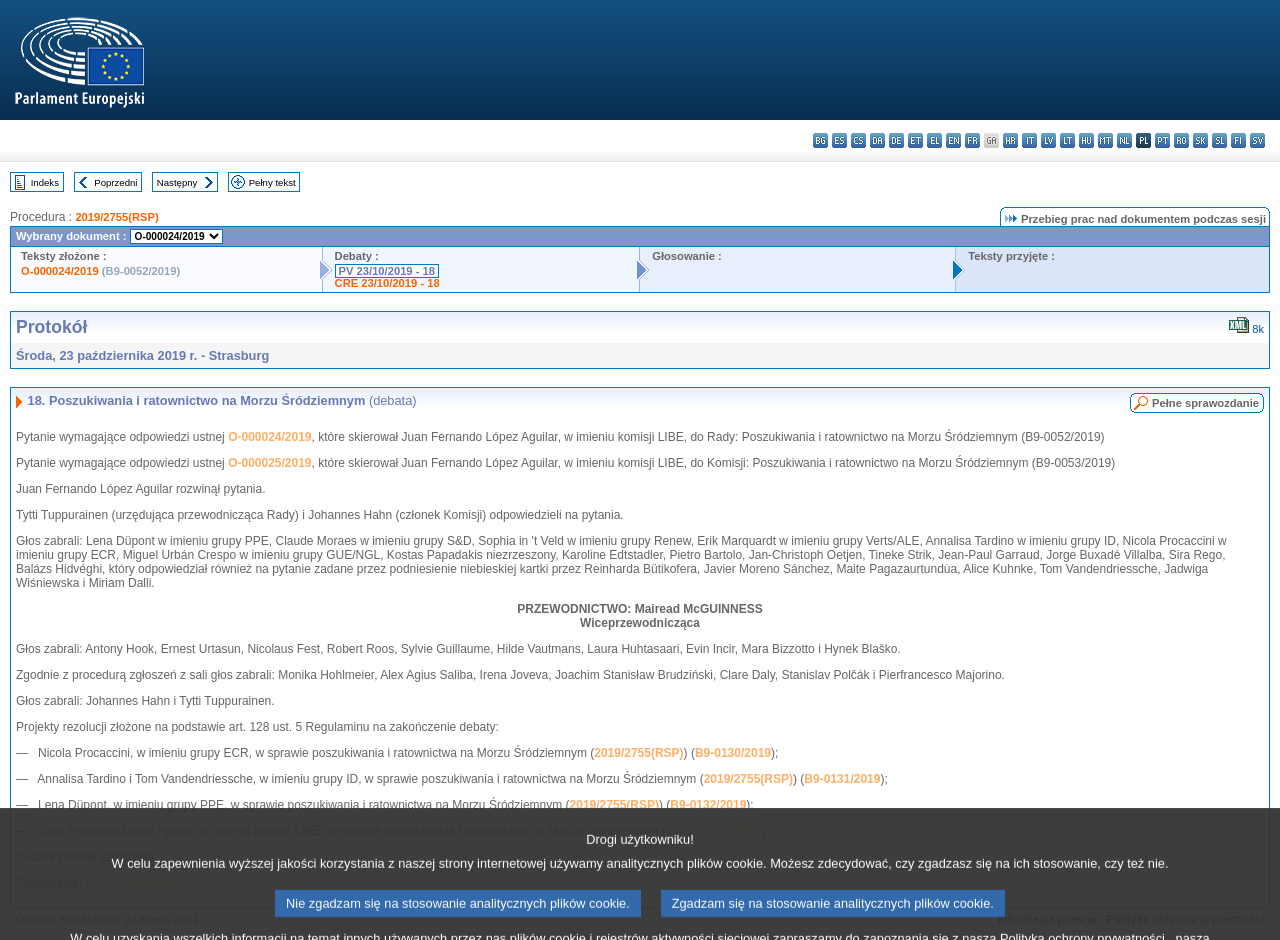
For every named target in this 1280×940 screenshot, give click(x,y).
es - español (839, 140)
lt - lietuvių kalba (1067, 140)
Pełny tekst (272, 182)
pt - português (1162, 140)
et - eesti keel (915, 140)
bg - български (820, 140)
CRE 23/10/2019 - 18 (387, 283)
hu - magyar (1086, 140)
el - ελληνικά (934, 140)
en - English (953, 140)
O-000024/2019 (60, 271)
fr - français (972, 140)
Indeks (45, 182)
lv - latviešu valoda (1048, 140)
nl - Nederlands (1124, 140)
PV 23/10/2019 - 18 (387, 271)
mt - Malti (1105, 140)
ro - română (1181, 140)
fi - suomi (1238, 140)
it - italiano (1029, 140)
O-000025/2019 (269, 463)
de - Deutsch (896, 140)
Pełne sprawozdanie (1205, 403)
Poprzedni (115, 182)
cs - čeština (858, 140)
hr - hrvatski (1010, 140)
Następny (177, 182)
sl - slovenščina (1219, 140)
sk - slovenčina (1200, 140)
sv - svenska (1257, 140)
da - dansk (877, 140)
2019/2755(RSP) (116, 217)
